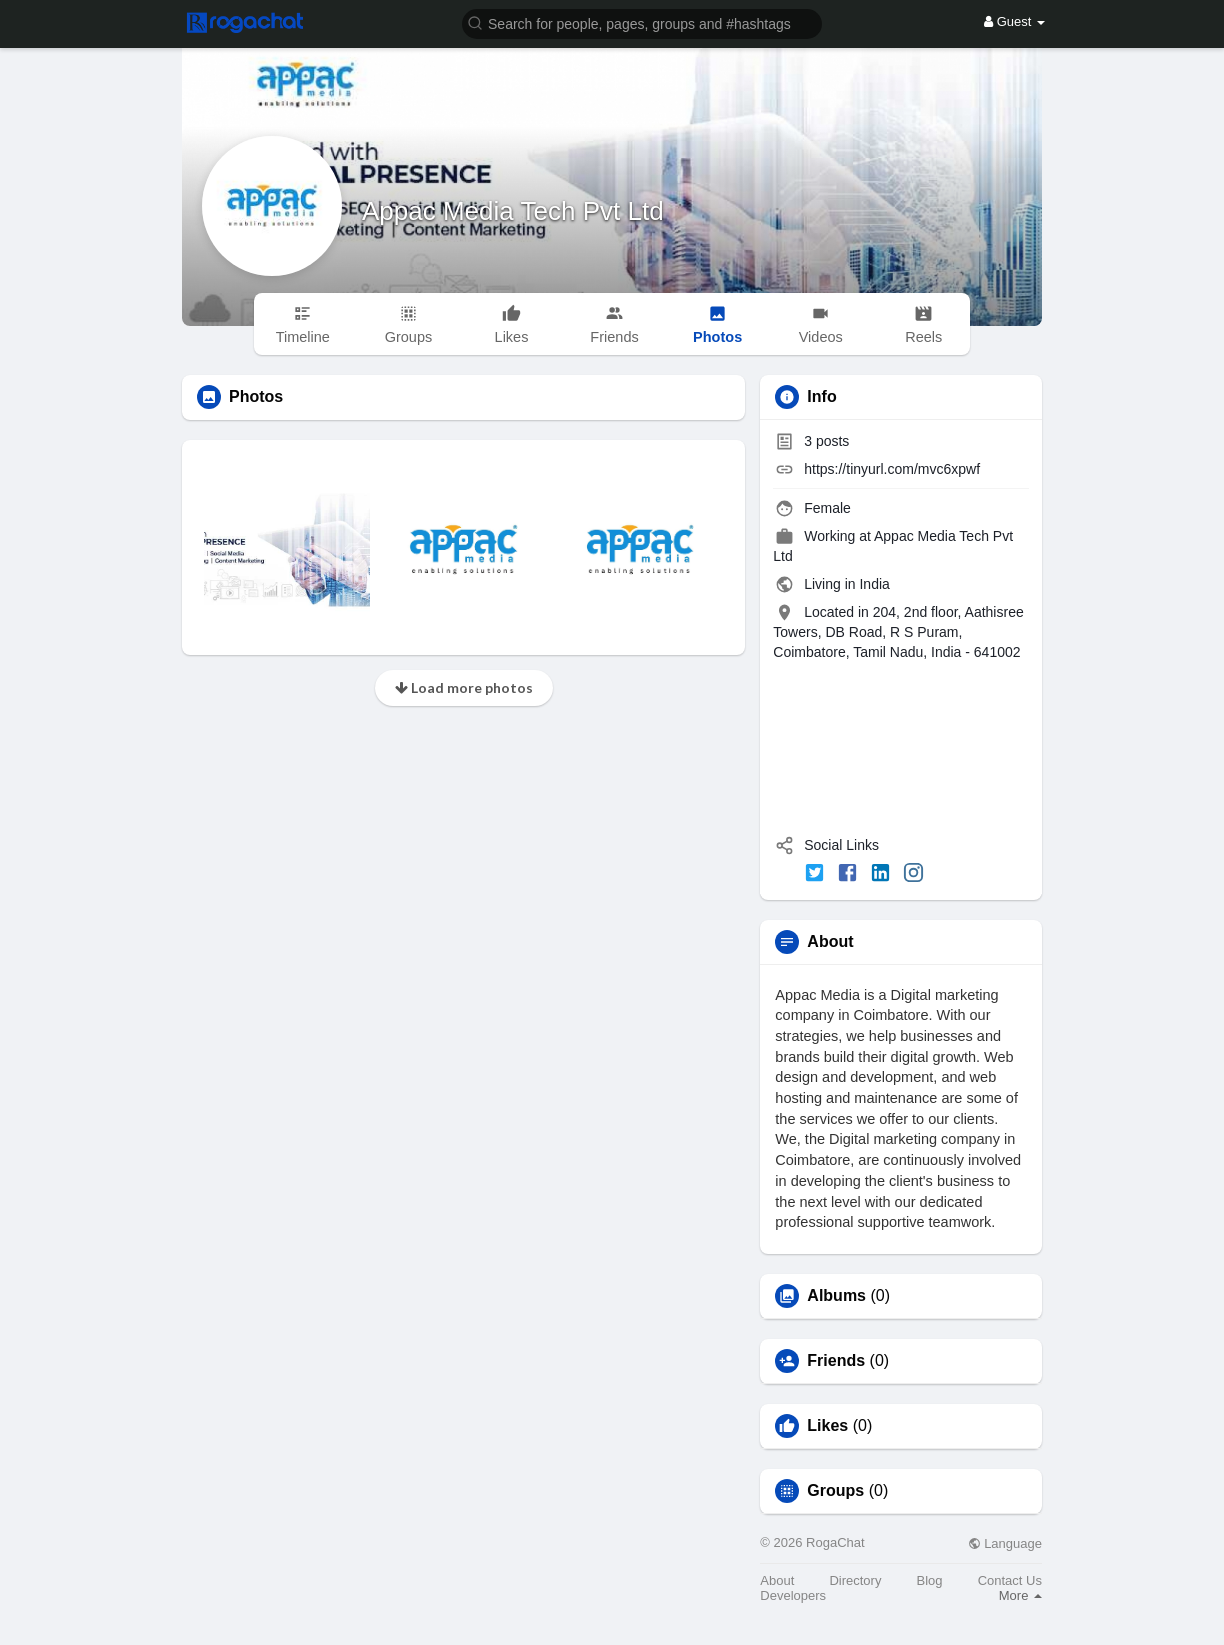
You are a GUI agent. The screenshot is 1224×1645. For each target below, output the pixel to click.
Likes (827, 1426)
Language (1005, 1543)
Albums (836, 1296)
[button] (642, 22)
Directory (855, 1580)
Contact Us (1010, 1580)
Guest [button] (1014, 21)
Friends (836, 1361)
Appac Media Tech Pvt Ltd (513, 211)
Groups (835, 1491)
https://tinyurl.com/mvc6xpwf (892, 469)
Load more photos (464, 687)
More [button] (1020, 1595)
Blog (930, 1580)
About (777, 1580)
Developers (793, 1595)
